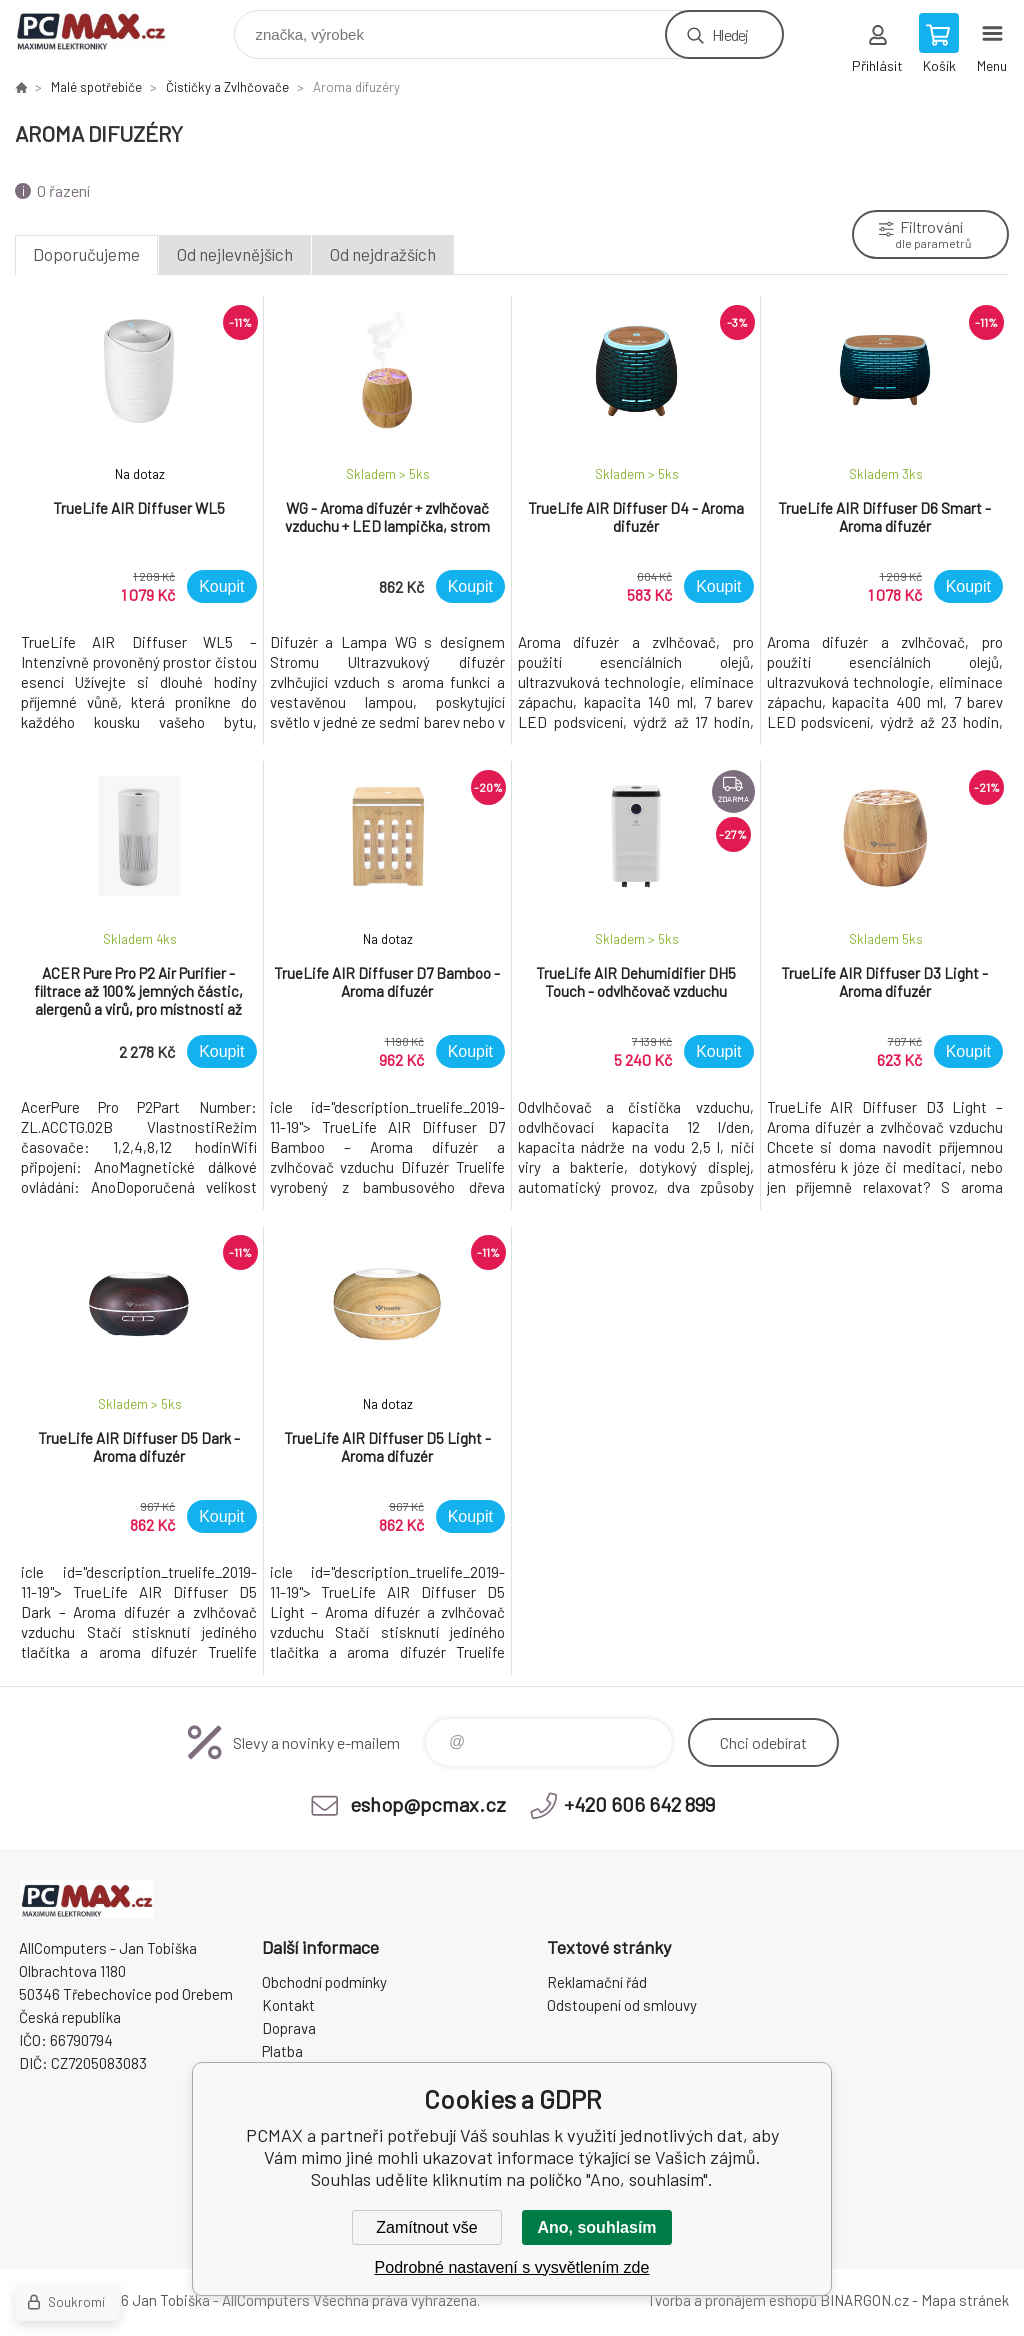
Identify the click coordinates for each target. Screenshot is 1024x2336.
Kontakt (288, 2005)
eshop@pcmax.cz (428, 1804)
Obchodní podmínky (324, 1982)
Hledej (730, 34)
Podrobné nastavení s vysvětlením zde (512, 2267)
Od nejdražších (383, 254)
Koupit (221, 586)
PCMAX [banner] (103, 29)
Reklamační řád (597, 1982)
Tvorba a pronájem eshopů (732, 2300)
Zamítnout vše (426, 2227)
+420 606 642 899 (639, 1804)
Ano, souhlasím (596, 2227)
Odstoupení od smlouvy (622, 2005)
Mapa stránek (965, 2300)
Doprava (289, 2028)
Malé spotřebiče (96, 87)
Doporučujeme (86, 254)
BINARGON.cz (864, 2300)
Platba (282, 2051)
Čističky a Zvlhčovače (227, 87)
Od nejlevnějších (235, 254)
